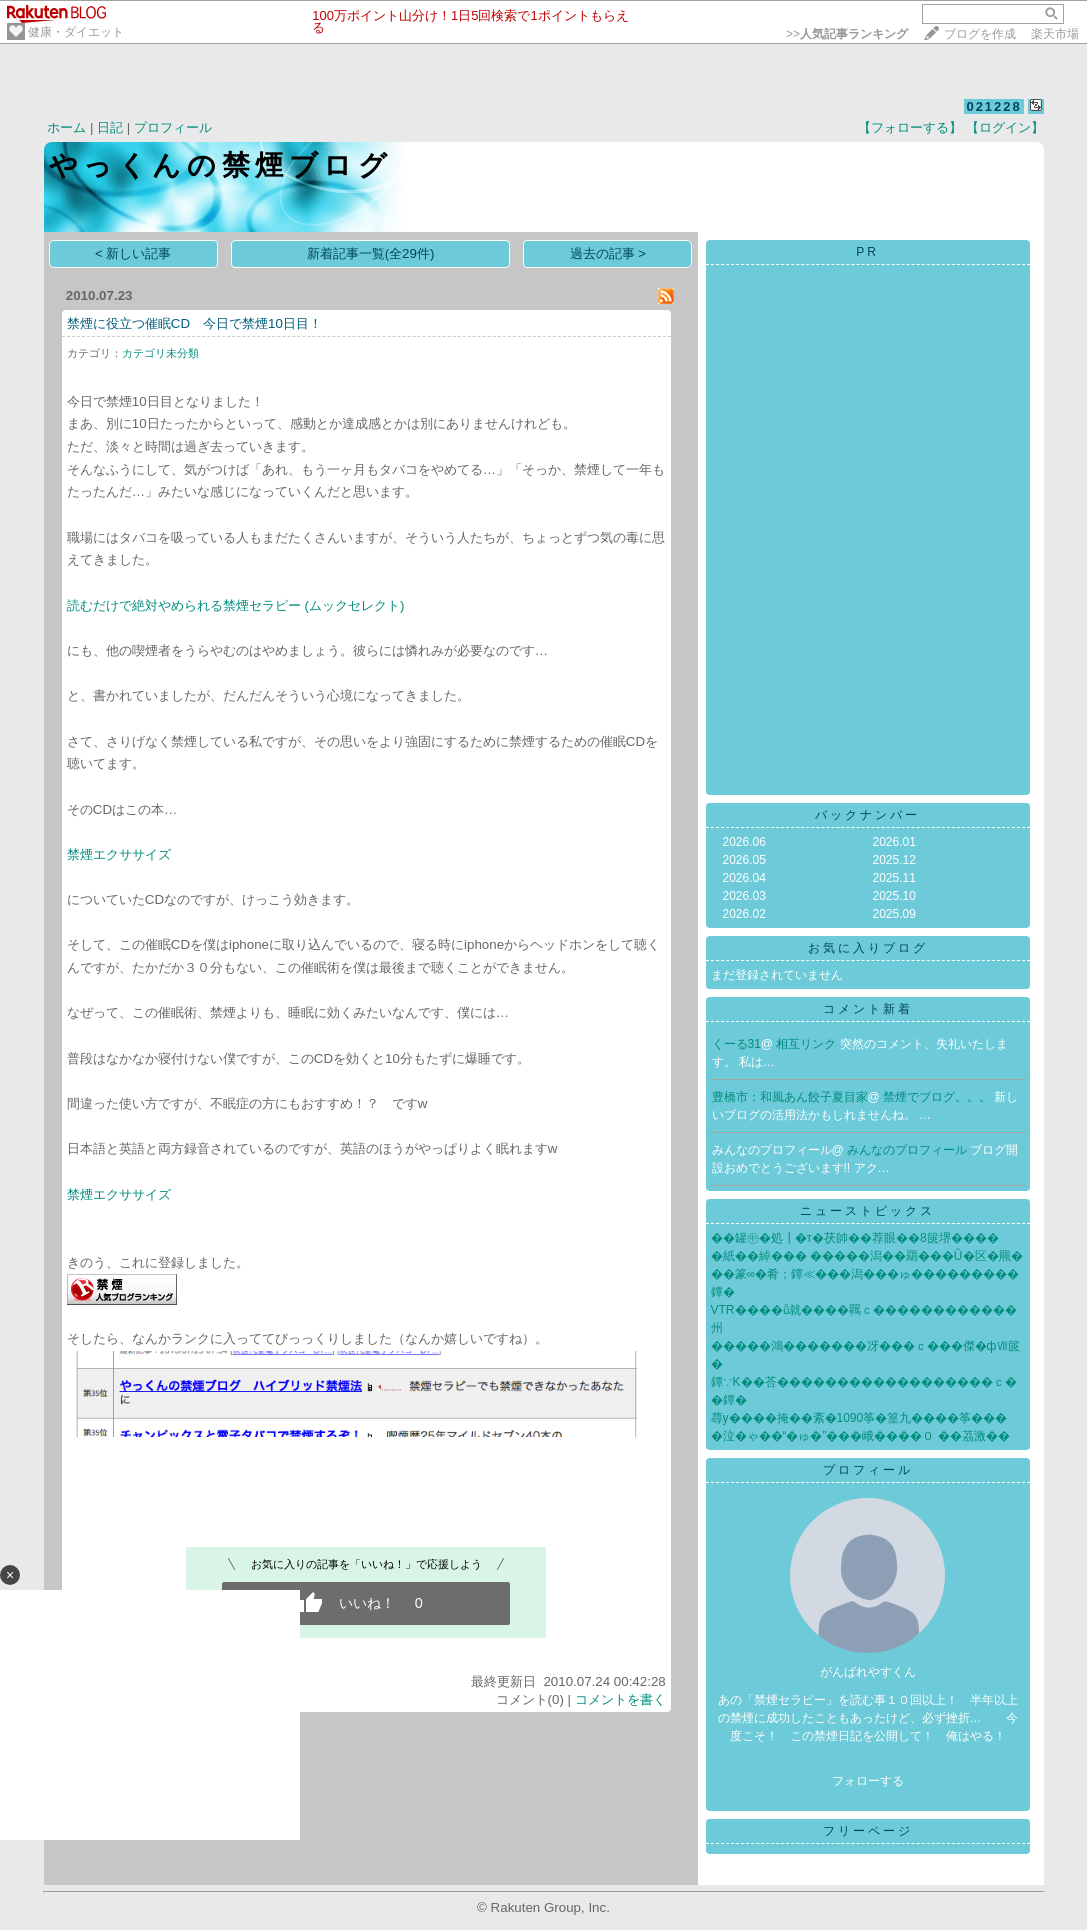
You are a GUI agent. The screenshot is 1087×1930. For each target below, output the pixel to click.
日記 (110, 127)
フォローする (868, 1781)
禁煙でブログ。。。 (938, 1097)
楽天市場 (1055, 34)
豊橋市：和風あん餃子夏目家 (790, 1097)
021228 (993, 106)
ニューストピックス (867, 1211)
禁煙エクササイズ (119, 854)
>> (847, 34)
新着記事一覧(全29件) (371, 253)
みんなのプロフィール (908, 1150)
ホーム (66, 127)
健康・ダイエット (76, 32)
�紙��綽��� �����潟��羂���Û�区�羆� (867, 1256)
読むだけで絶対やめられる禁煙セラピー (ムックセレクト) (236, 605)
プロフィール (173, 127)
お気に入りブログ (868, 948)
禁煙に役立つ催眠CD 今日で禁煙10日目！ (194, 323)
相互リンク (807, 1044)
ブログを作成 (980, 34)
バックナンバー (867, 815)
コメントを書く (620, 1699)
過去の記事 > (608, 253)
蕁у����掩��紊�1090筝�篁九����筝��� (859, 1418)
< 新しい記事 (133, 253)
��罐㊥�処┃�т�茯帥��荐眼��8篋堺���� (855, 1238)
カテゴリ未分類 (160, 353)
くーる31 (736, 1044)
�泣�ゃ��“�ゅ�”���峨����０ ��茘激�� (860, 1436)
